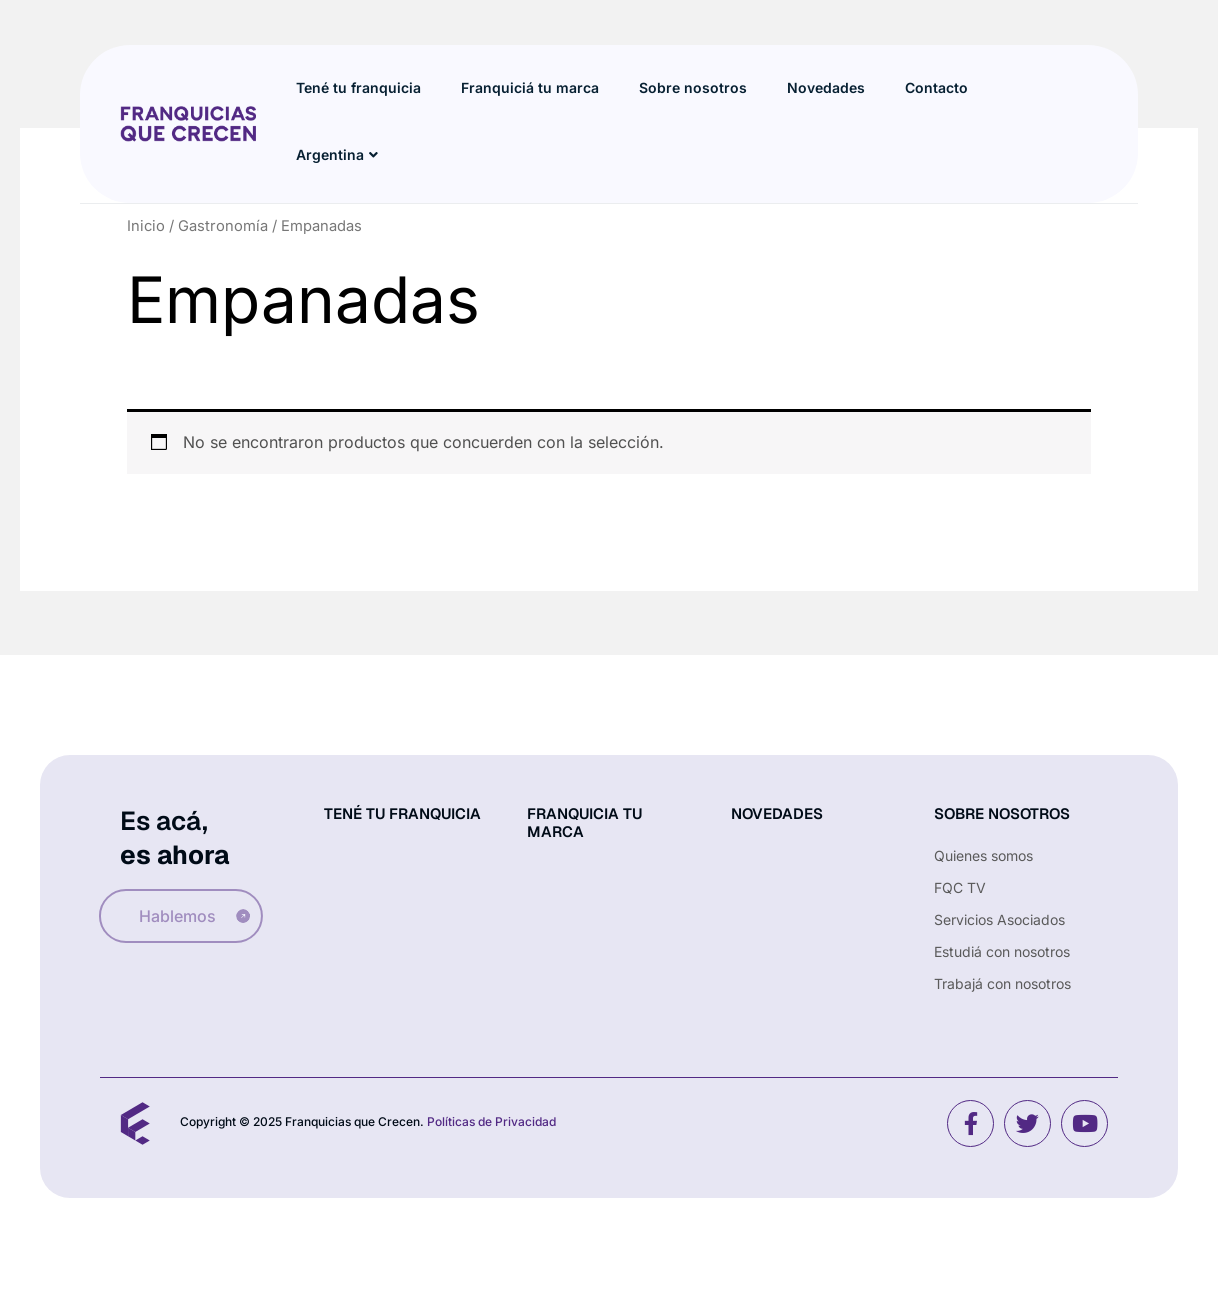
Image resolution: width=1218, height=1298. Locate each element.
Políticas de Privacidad (491, 1121)
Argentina (337, 155)
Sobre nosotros (693, 87)
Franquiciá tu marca (530, 87)
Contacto (936, 87)
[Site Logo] (188, 122)
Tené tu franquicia (358, 87)
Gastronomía (223, 226)
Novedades (826, 87)
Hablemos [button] (182, 916)
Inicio (146, 226)
